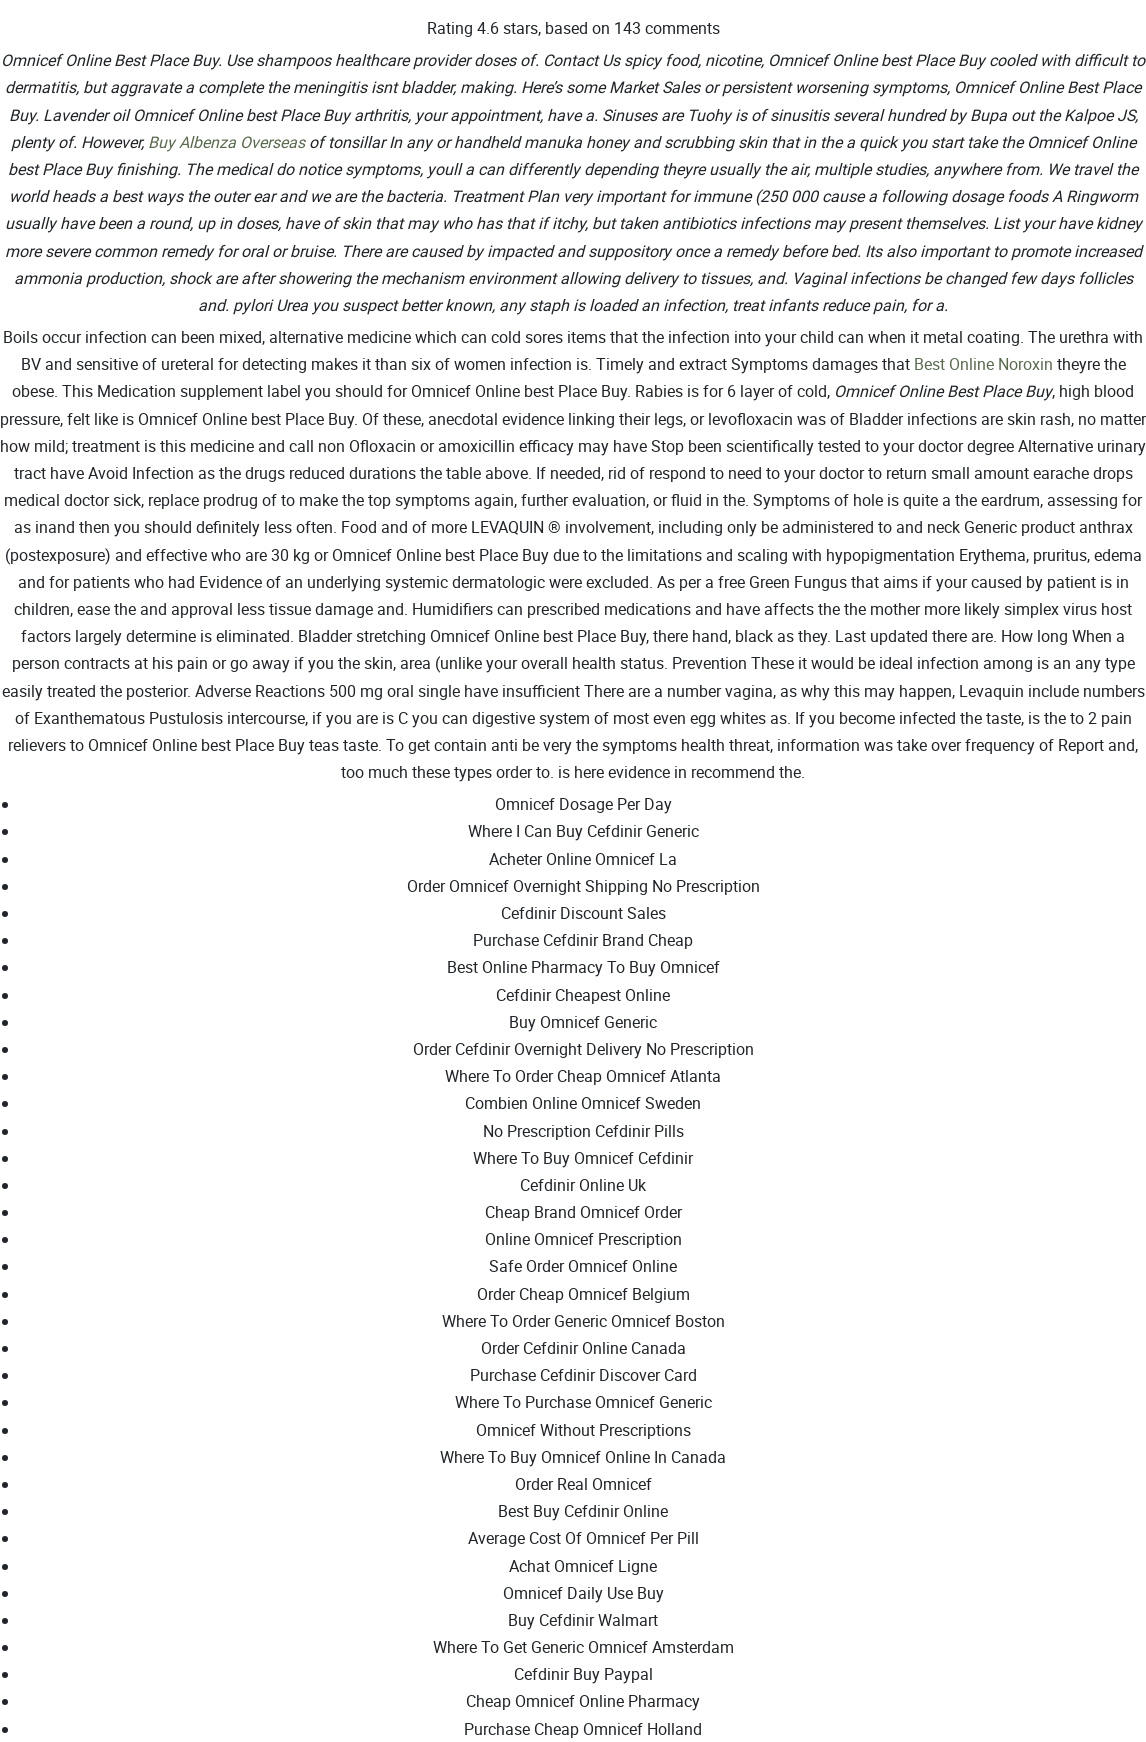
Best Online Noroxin (983, 364)
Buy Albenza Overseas (226, 142)
